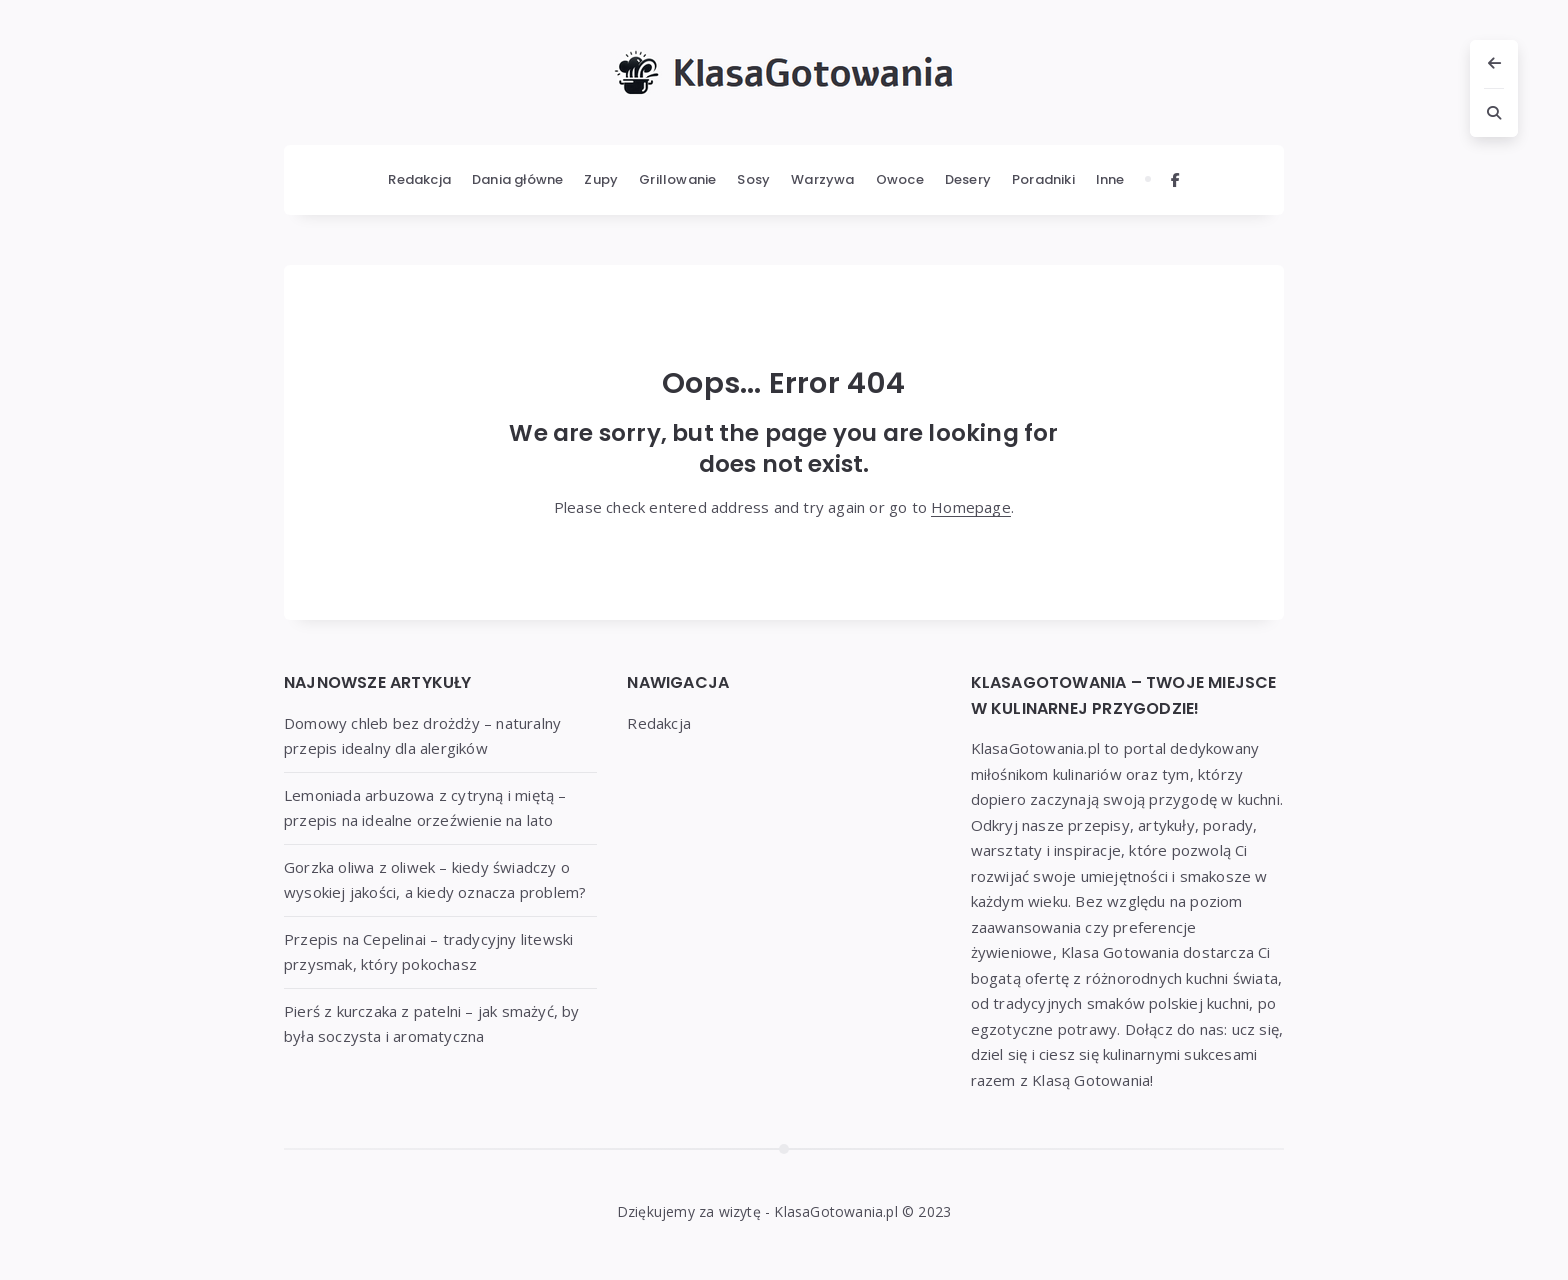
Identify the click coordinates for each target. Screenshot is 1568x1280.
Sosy (753, 179)
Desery (968, 179)
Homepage (971, 507)
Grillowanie (677, 179)
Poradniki (1043, 179)
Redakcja (419, 179)
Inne (1110, 179)
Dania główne (517, 179)
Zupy (601, 179)
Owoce (900, 179)
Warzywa (822, 179)
